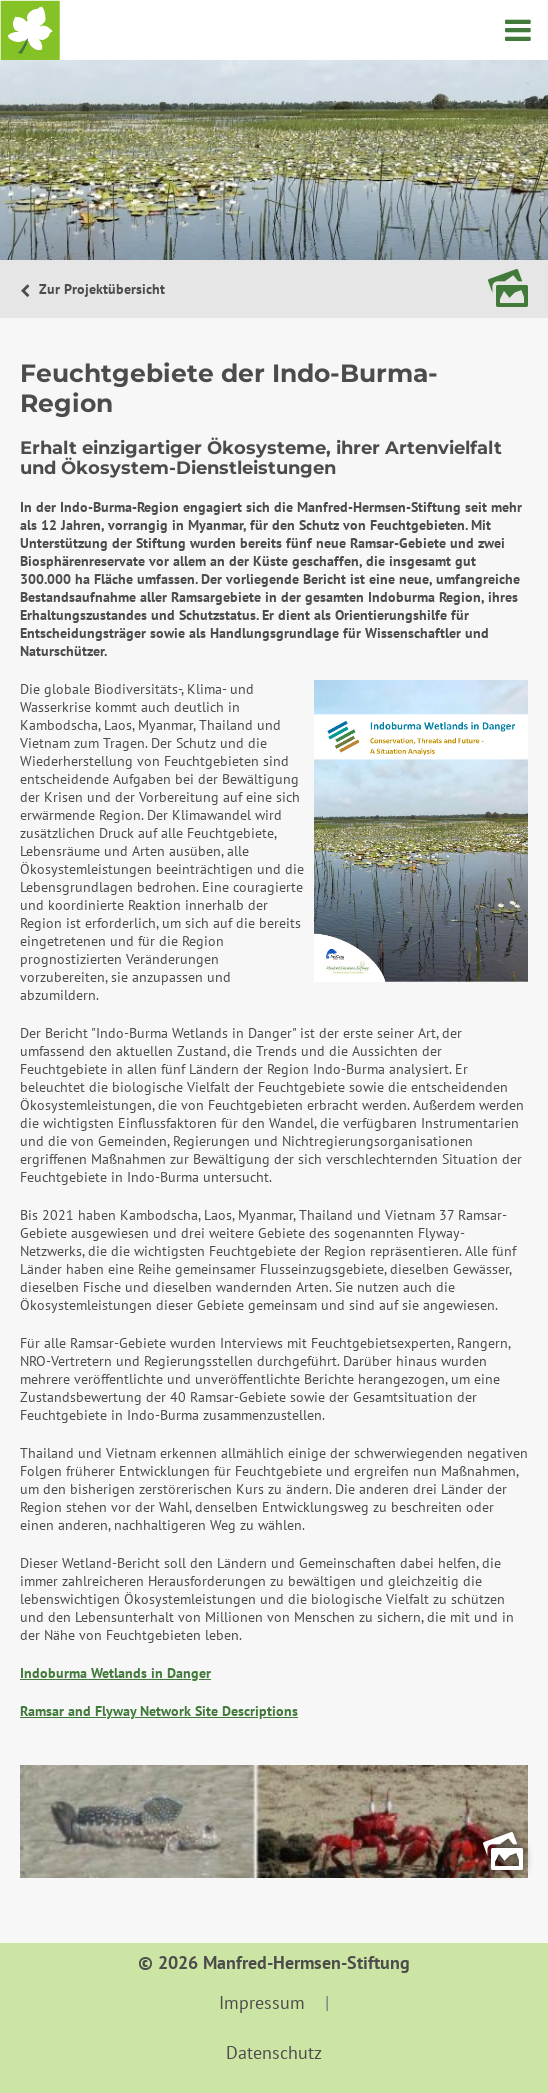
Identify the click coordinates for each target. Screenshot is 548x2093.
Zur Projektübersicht (100, 289)
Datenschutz (274, 2052)
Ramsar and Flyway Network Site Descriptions (159, 1711)
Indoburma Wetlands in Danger (115, 1673)
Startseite (30, 30)
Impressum (262, 2002)
